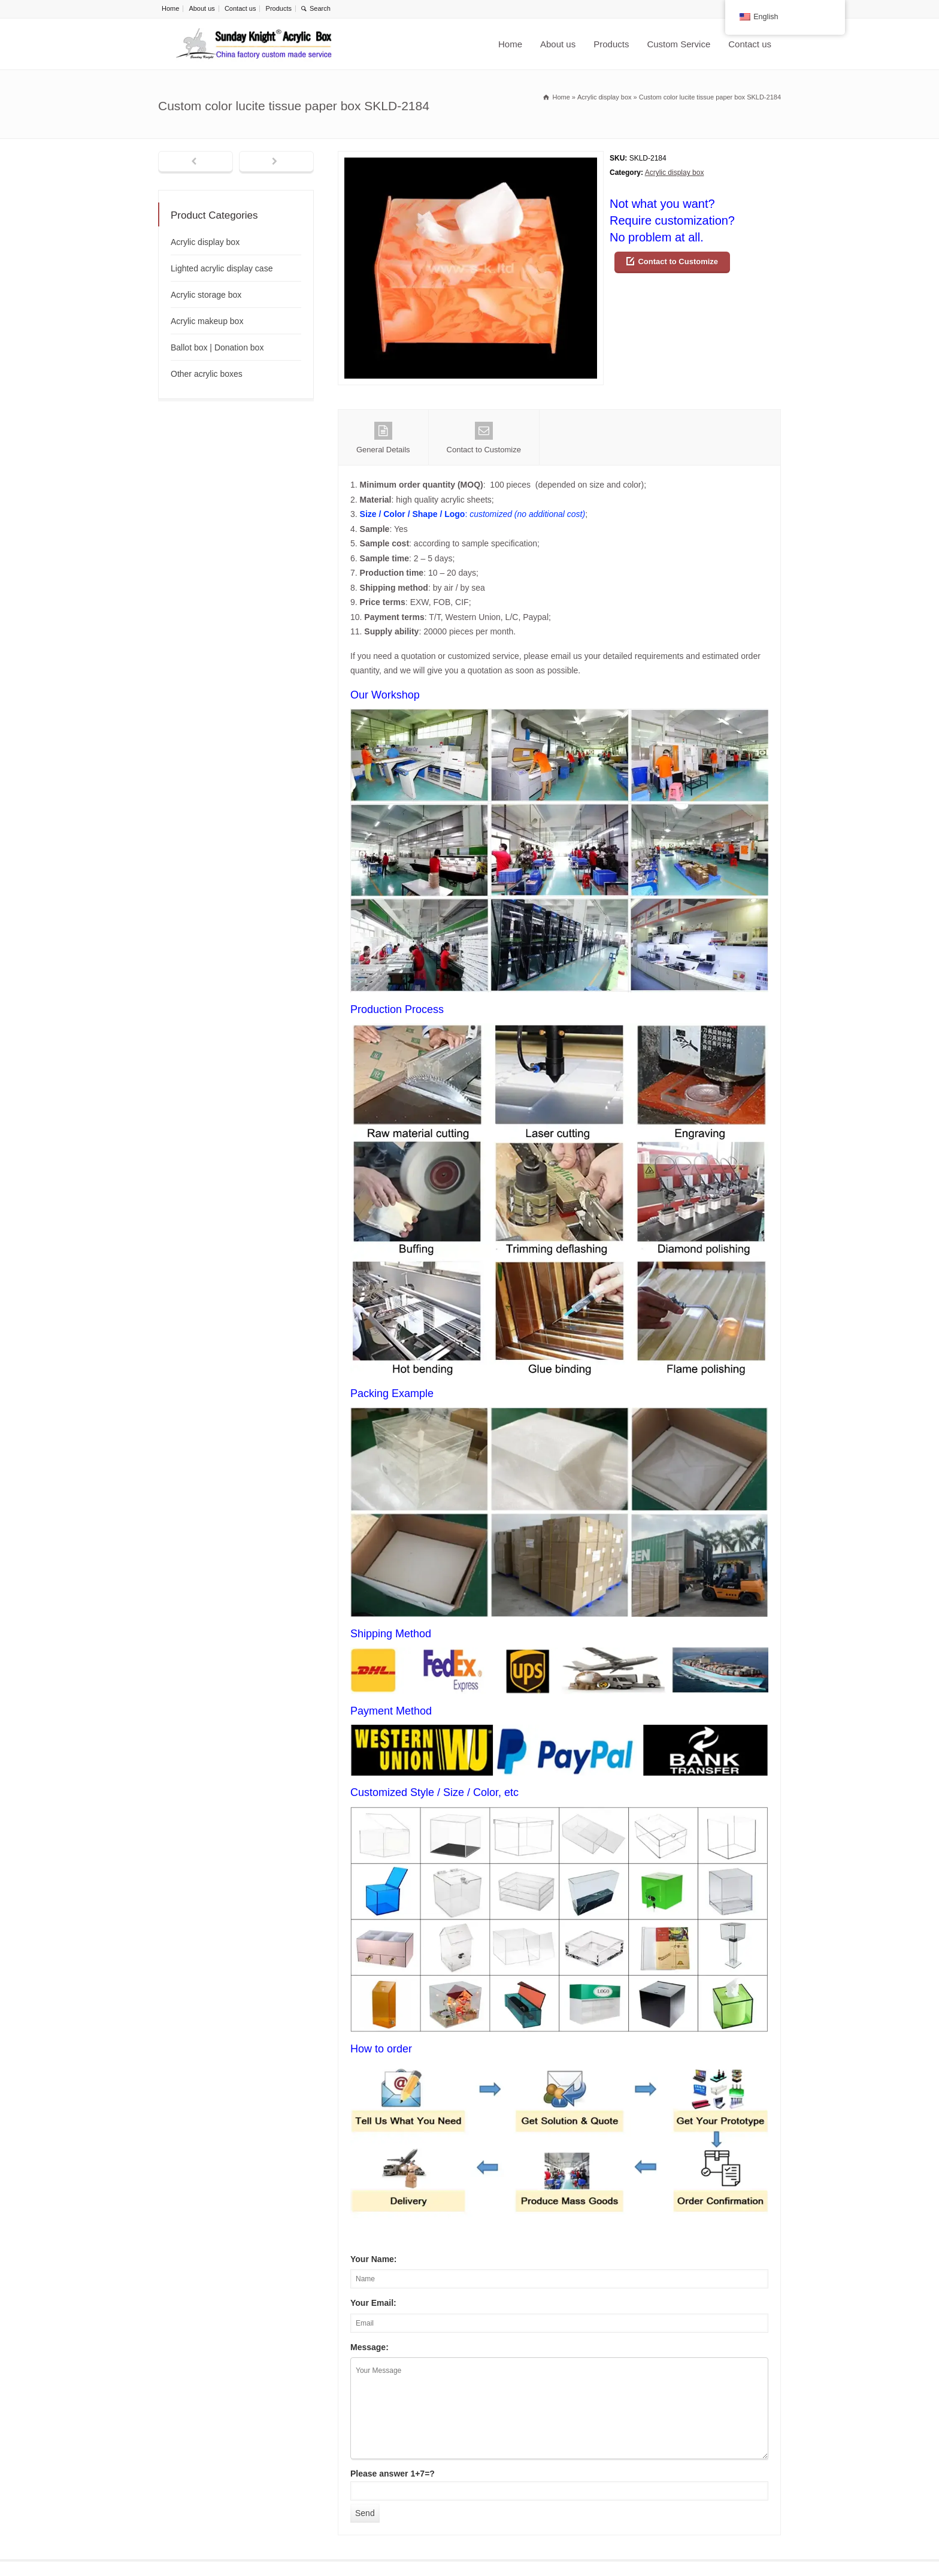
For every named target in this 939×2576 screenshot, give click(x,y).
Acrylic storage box (206, 295)
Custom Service (678, 44)
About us (201, 8)
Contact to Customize (678, 261)
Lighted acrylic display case (221, 268)
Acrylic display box (674, 172)
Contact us (240, 8)
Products (279, 8)
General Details (383, 438)
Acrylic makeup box (207, 321)
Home (170, 8)
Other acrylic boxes (207, 374)
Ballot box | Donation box (217, 347)
